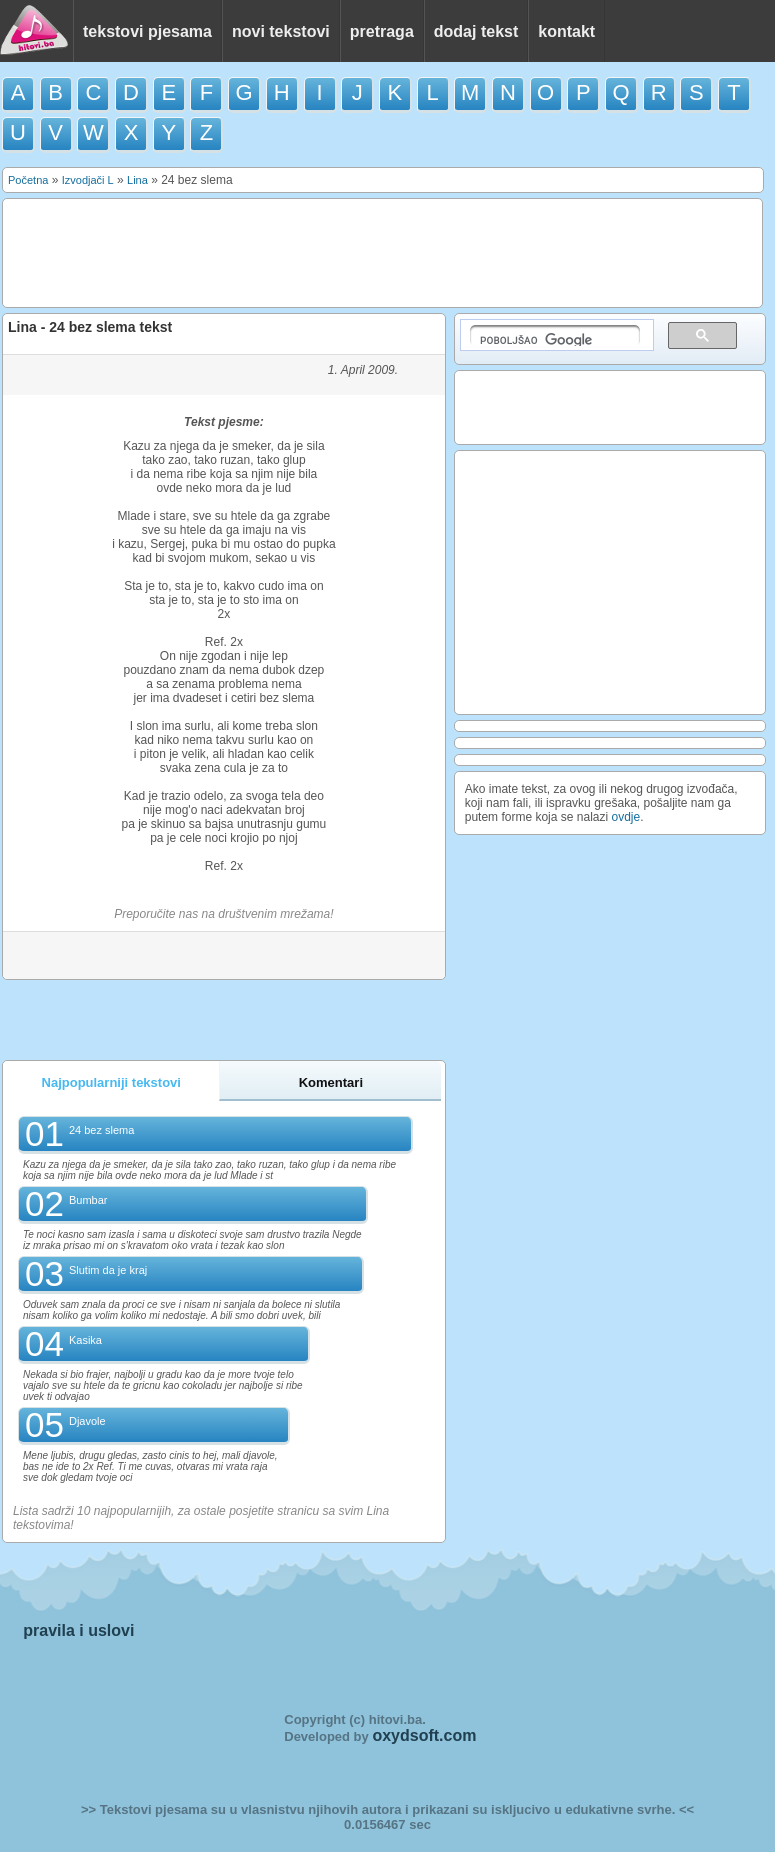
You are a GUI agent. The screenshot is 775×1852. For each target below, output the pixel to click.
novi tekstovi (281, 31)
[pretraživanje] (555, 335)
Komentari (331, 1082)
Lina (137, 180)
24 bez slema (101, 1130)
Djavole (87, 1421)
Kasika (85, 1340)
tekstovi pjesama (147, 31)
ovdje (626, 817)
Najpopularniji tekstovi (111, 1082)
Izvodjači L (88, 180)
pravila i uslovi (78, 1630)
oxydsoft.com (424, 1735)
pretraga (382, 31)
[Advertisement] (375, 252)
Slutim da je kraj (108, 1270)
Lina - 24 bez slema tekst (90, 327)
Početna (28, 180)
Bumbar (88, 1200)
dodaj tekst (476, 31)
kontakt (566, 31)
